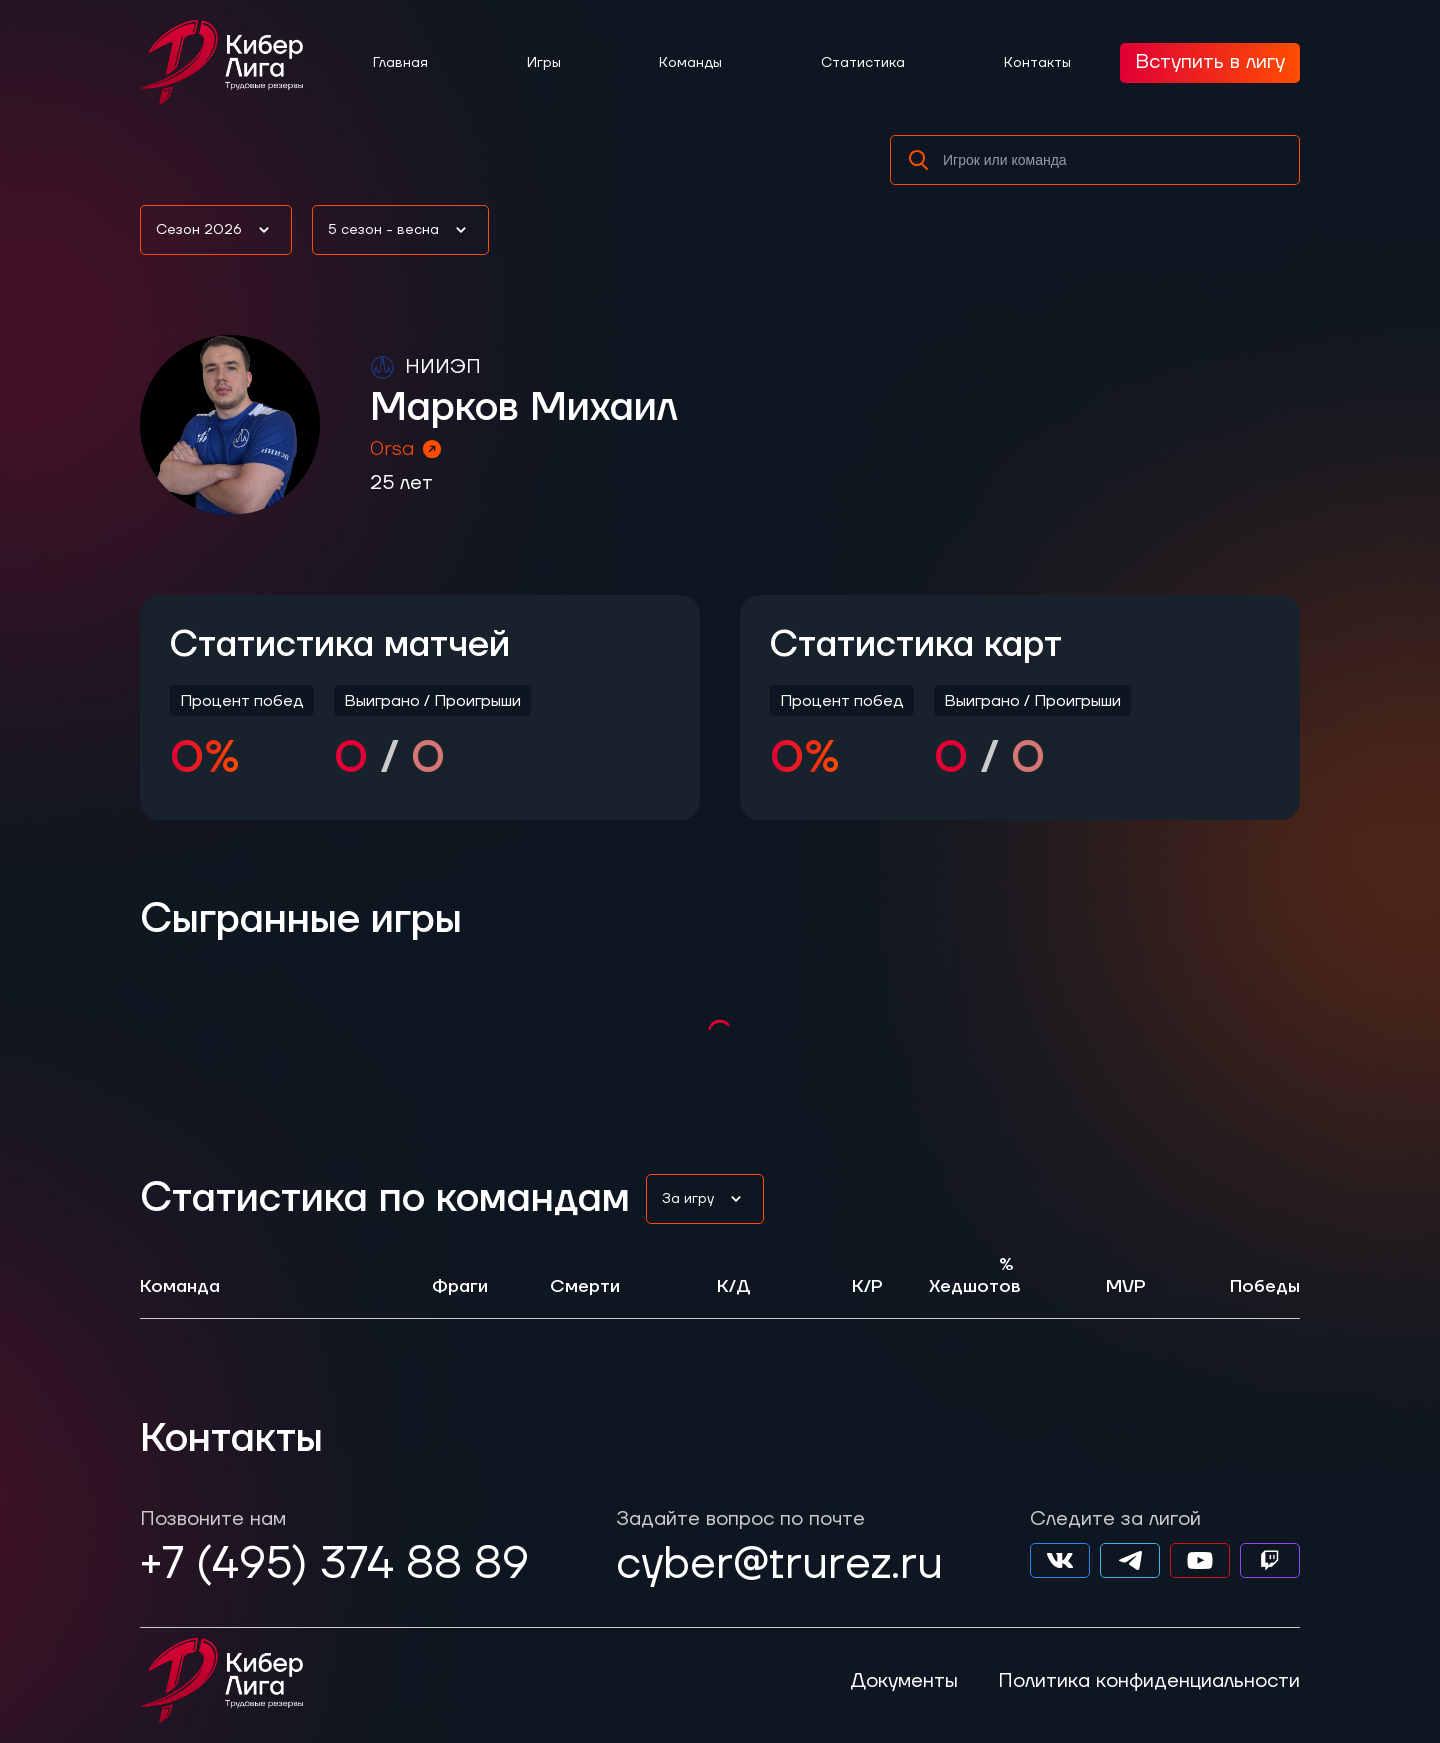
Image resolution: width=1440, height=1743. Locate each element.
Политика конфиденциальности (1149, 1681)
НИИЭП (443, 367)
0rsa (407, 449)
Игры (544, 63)
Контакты (1037, 63)
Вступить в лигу (1210, 62)
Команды (690, 63)
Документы (904, 1681)
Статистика (863, 63)
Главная (400, 63)
